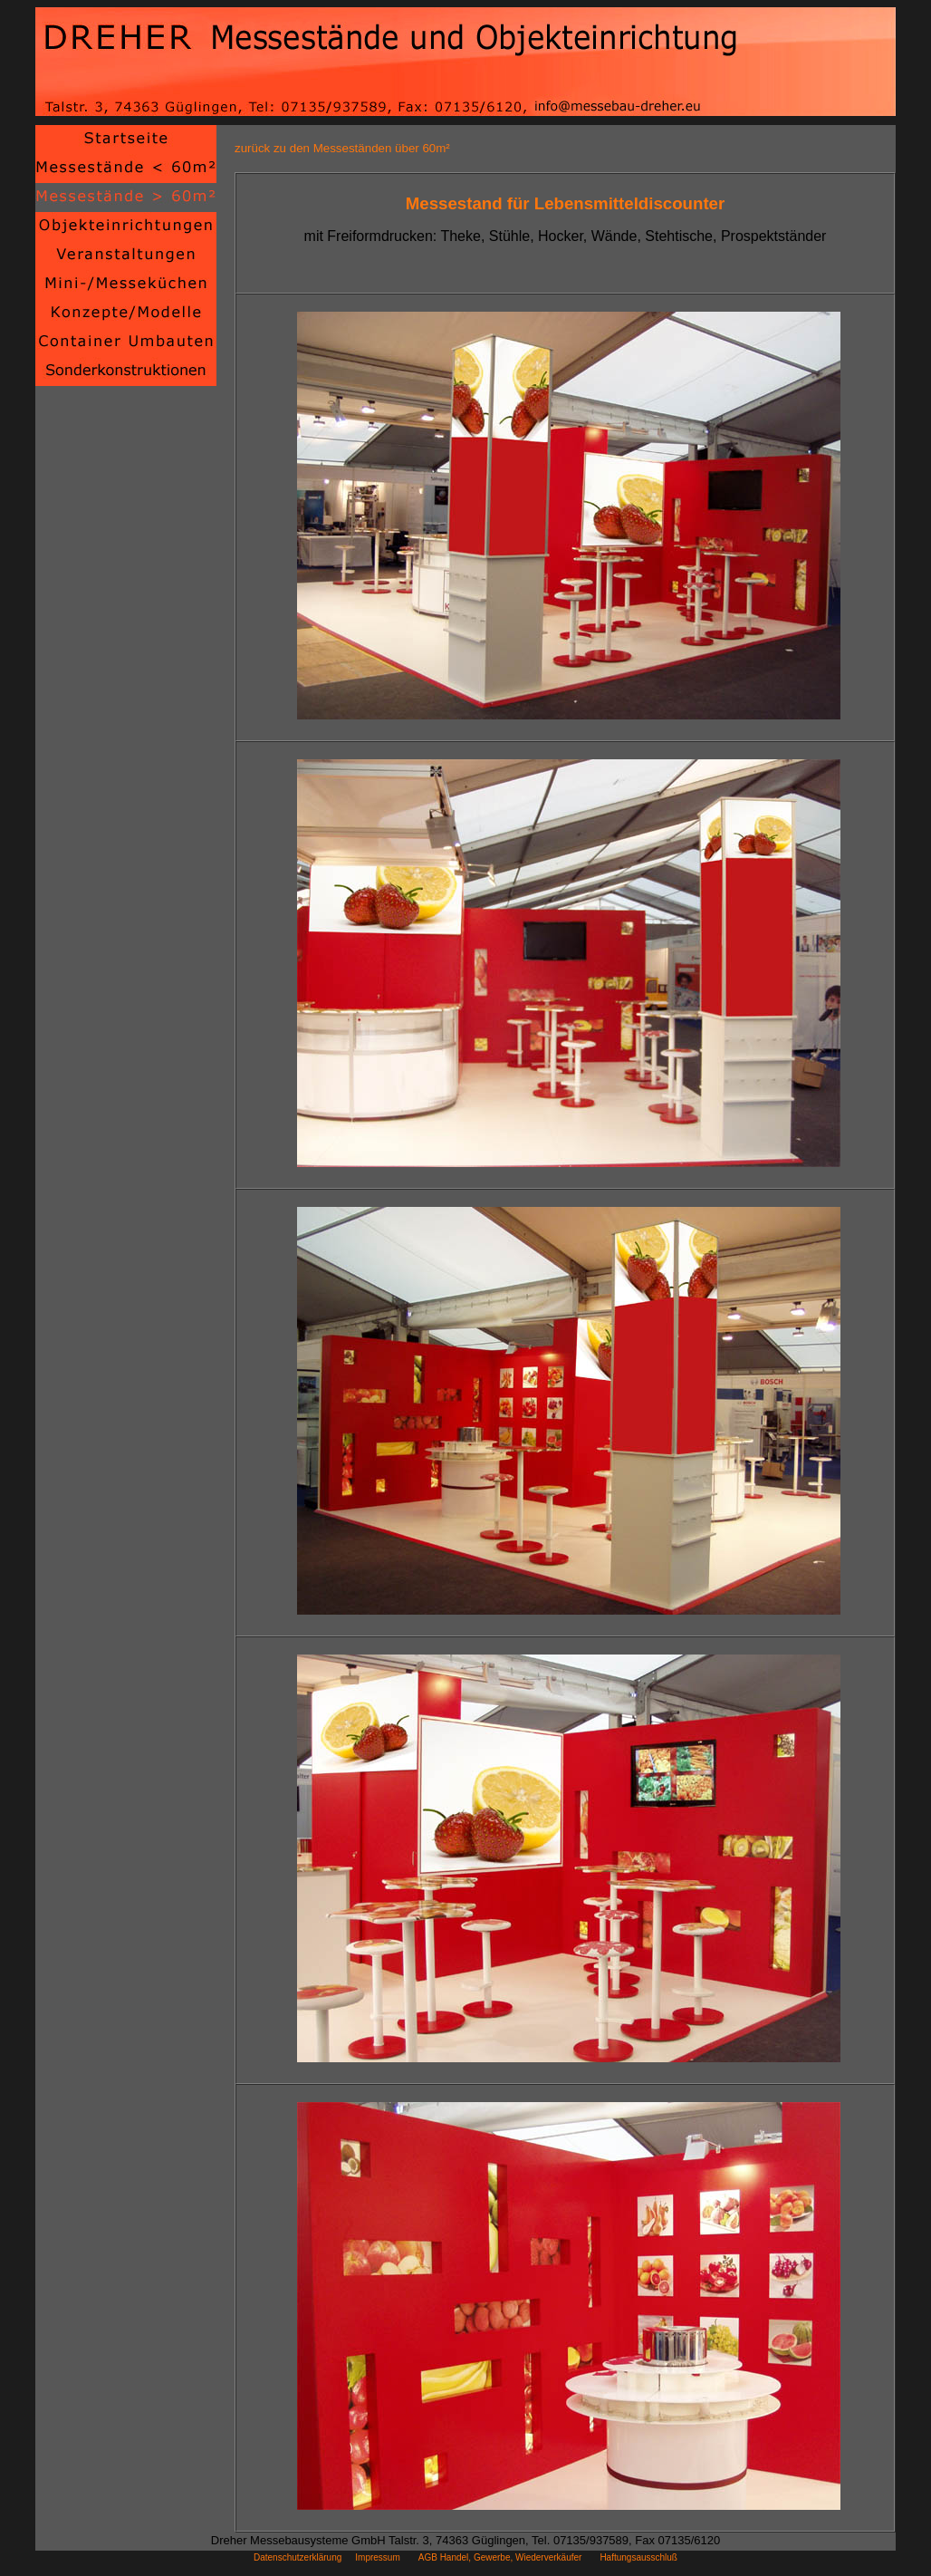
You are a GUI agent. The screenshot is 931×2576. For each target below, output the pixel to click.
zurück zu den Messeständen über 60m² (342, 148)
